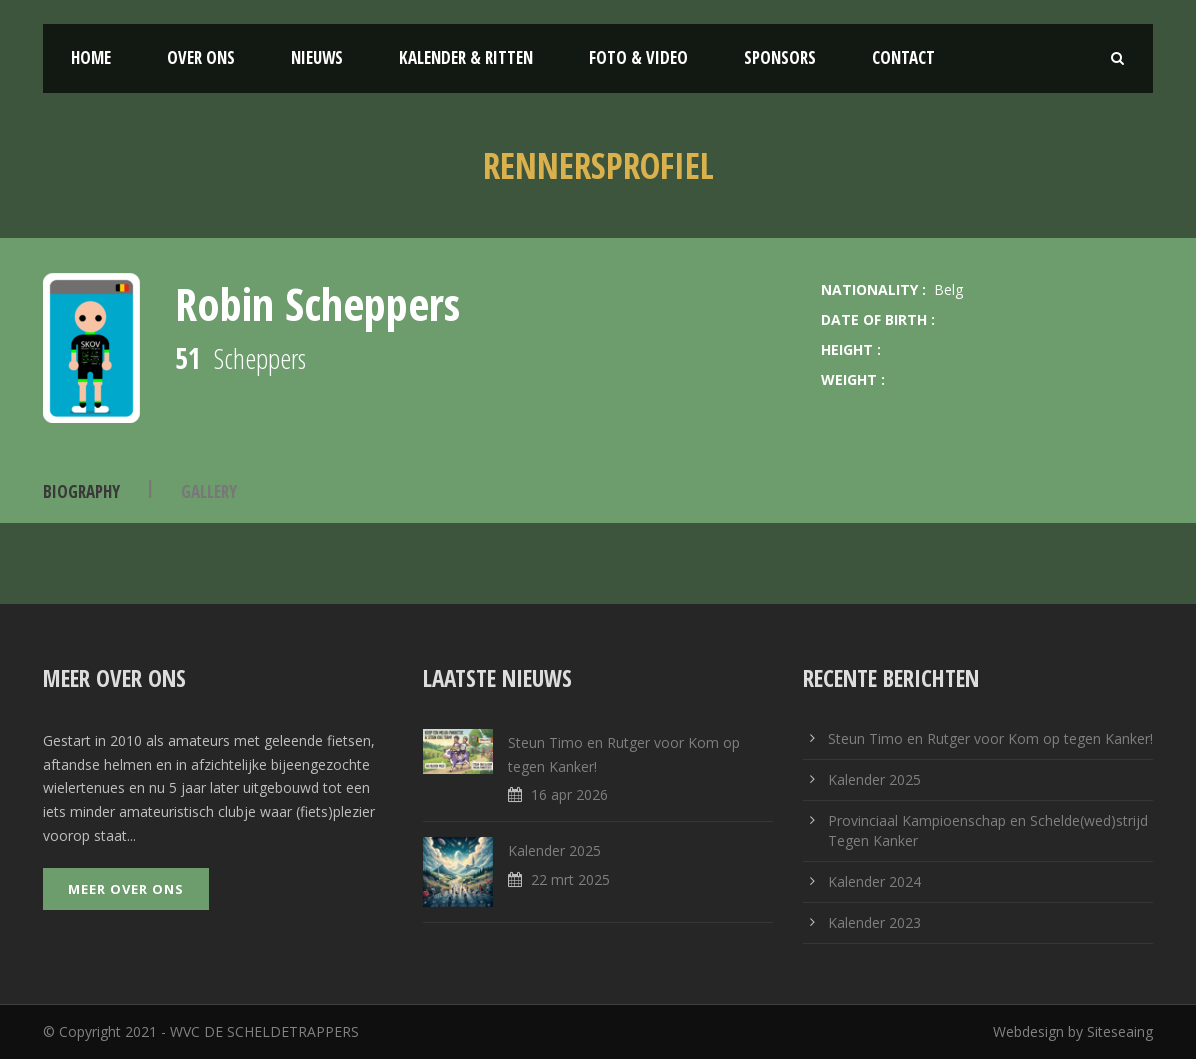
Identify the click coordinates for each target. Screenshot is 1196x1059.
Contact (903, 57)
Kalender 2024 (874, 881)
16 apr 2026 (569, 794)
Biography (81, 491)
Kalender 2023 (874, 922)
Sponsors (780, 57)
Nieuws (317, 57)
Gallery (209, 491)
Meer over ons (126, 889)
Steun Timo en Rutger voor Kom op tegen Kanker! (990, 738)
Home (91, 57)
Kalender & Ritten (466, 57)
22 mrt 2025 (570, 879)
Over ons (201, 57)
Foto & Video (638, 57)
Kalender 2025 (554, 850)
